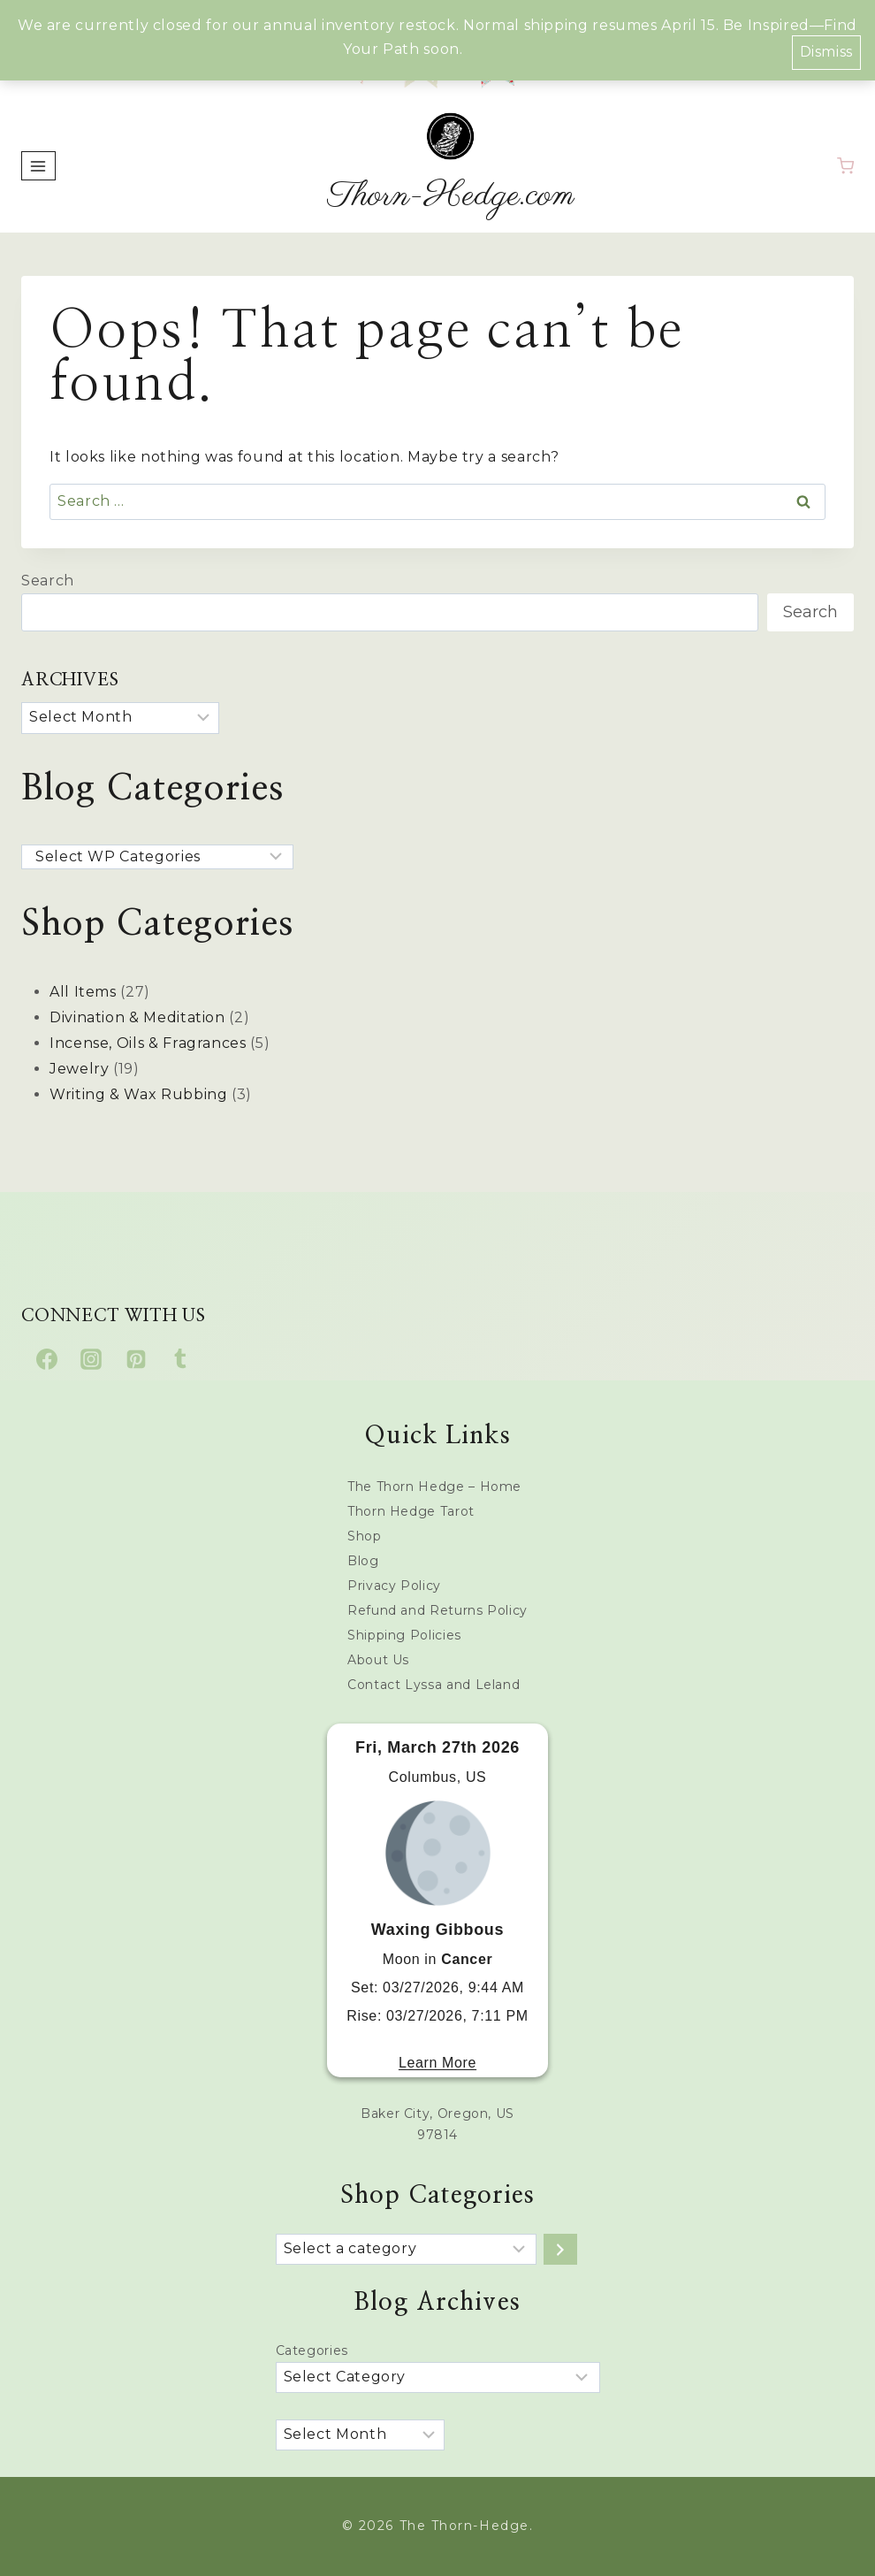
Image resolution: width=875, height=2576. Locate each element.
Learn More (437, 2062)
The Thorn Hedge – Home (434, 1486)
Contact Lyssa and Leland (433, 1685)
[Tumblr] (180, 1359)
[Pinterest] (136, 1359)
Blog (363, 1561)
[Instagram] (91, 1359)
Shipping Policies (404, 1635)
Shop (364, 1536)
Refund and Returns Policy (437, 1610)
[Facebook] (47, 1359)
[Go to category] (560, 2249)
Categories (312, 2350)
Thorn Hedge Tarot (411, 1511)
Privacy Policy (394, 1586)
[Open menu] (38, 165)
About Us (378, 1660)
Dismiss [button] (826, 50)
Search (47, 580)
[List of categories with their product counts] (406, 2249)
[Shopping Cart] (845, 165)
